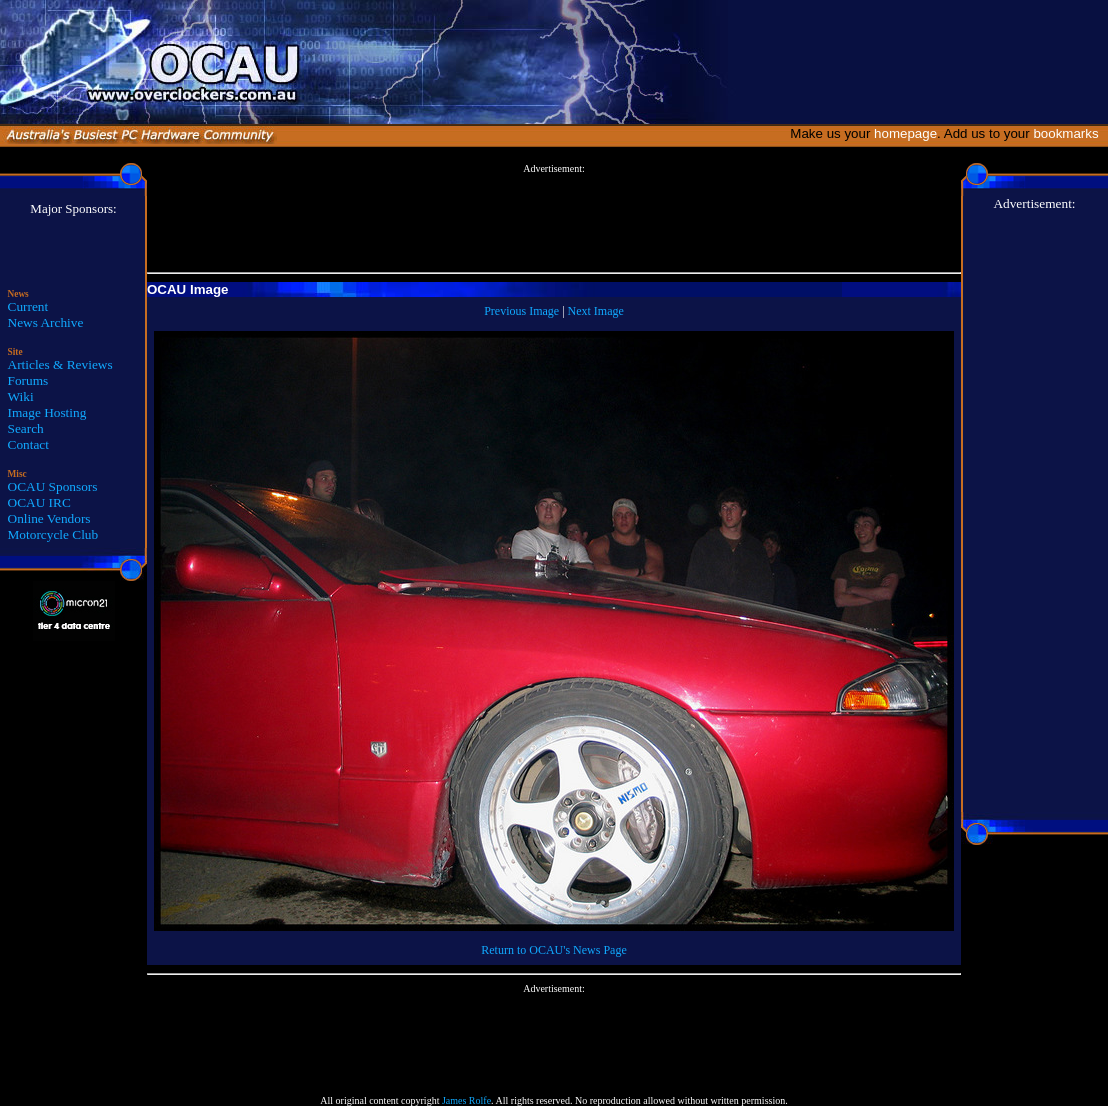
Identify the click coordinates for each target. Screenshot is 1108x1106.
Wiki (21, 396)
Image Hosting (47, 412)
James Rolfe (466, 1100)
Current (28, 306)
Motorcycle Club (53, 534)
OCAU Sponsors (53, 486)
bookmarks (1069, 133)
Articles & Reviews (60, 364)
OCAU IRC (39, 502)
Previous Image (521, 311)
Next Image (596, 311)
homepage (905, 133)
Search (26, 428)
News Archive (46, 322)
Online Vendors (49, 518)
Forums (28, 380)
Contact (28, 444)
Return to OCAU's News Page (553, 950)
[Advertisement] (554, 219)
